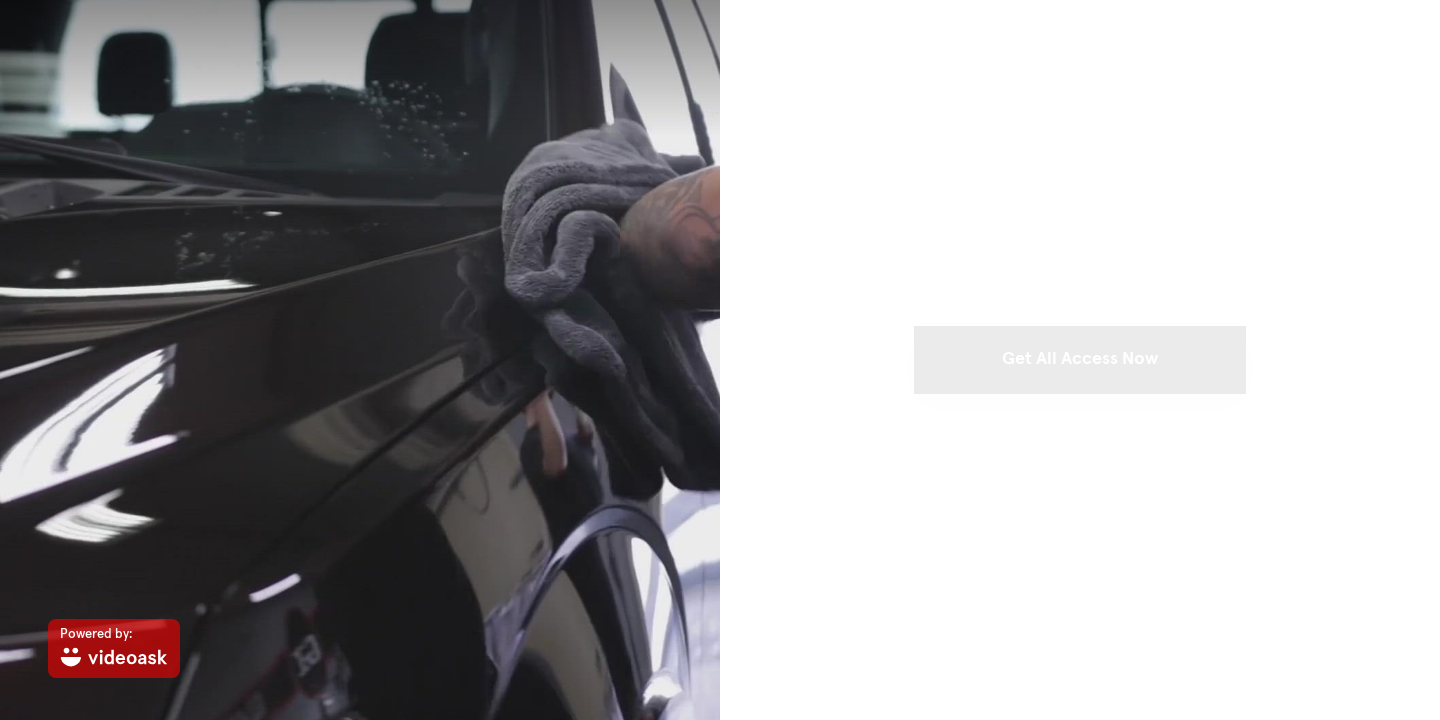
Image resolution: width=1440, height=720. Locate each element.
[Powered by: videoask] (114, 648)
